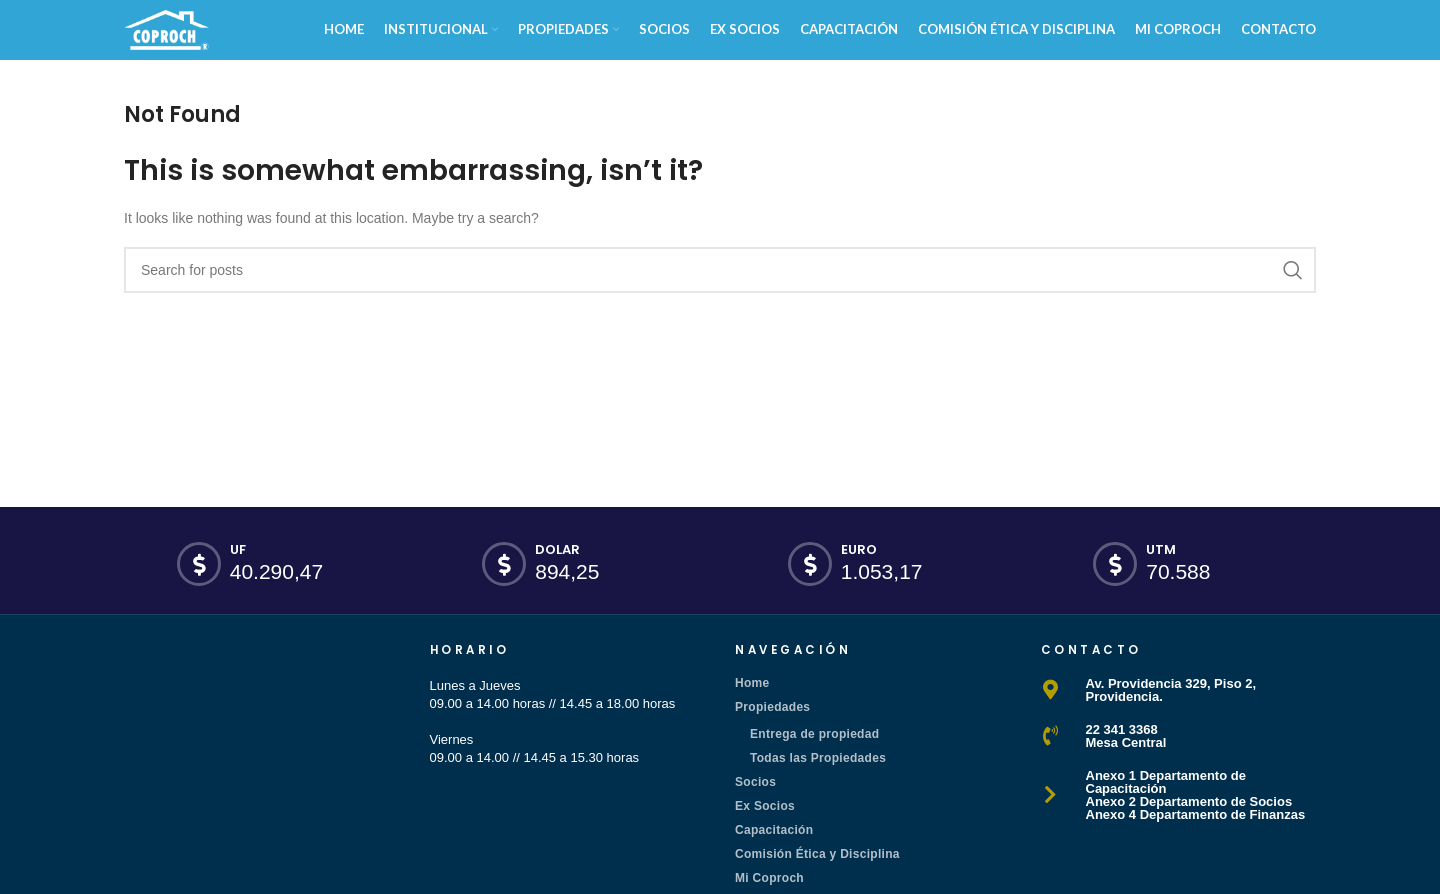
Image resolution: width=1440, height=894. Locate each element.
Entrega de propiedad (814, 734)
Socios (755, 782)
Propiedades (772, 707)
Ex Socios (765, 806)
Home (752, 683)
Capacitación (774, 830)
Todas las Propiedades (818, 758)
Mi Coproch (769, 878)
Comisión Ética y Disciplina (817, 854)
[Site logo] (166, 28)
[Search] (720, 270)
